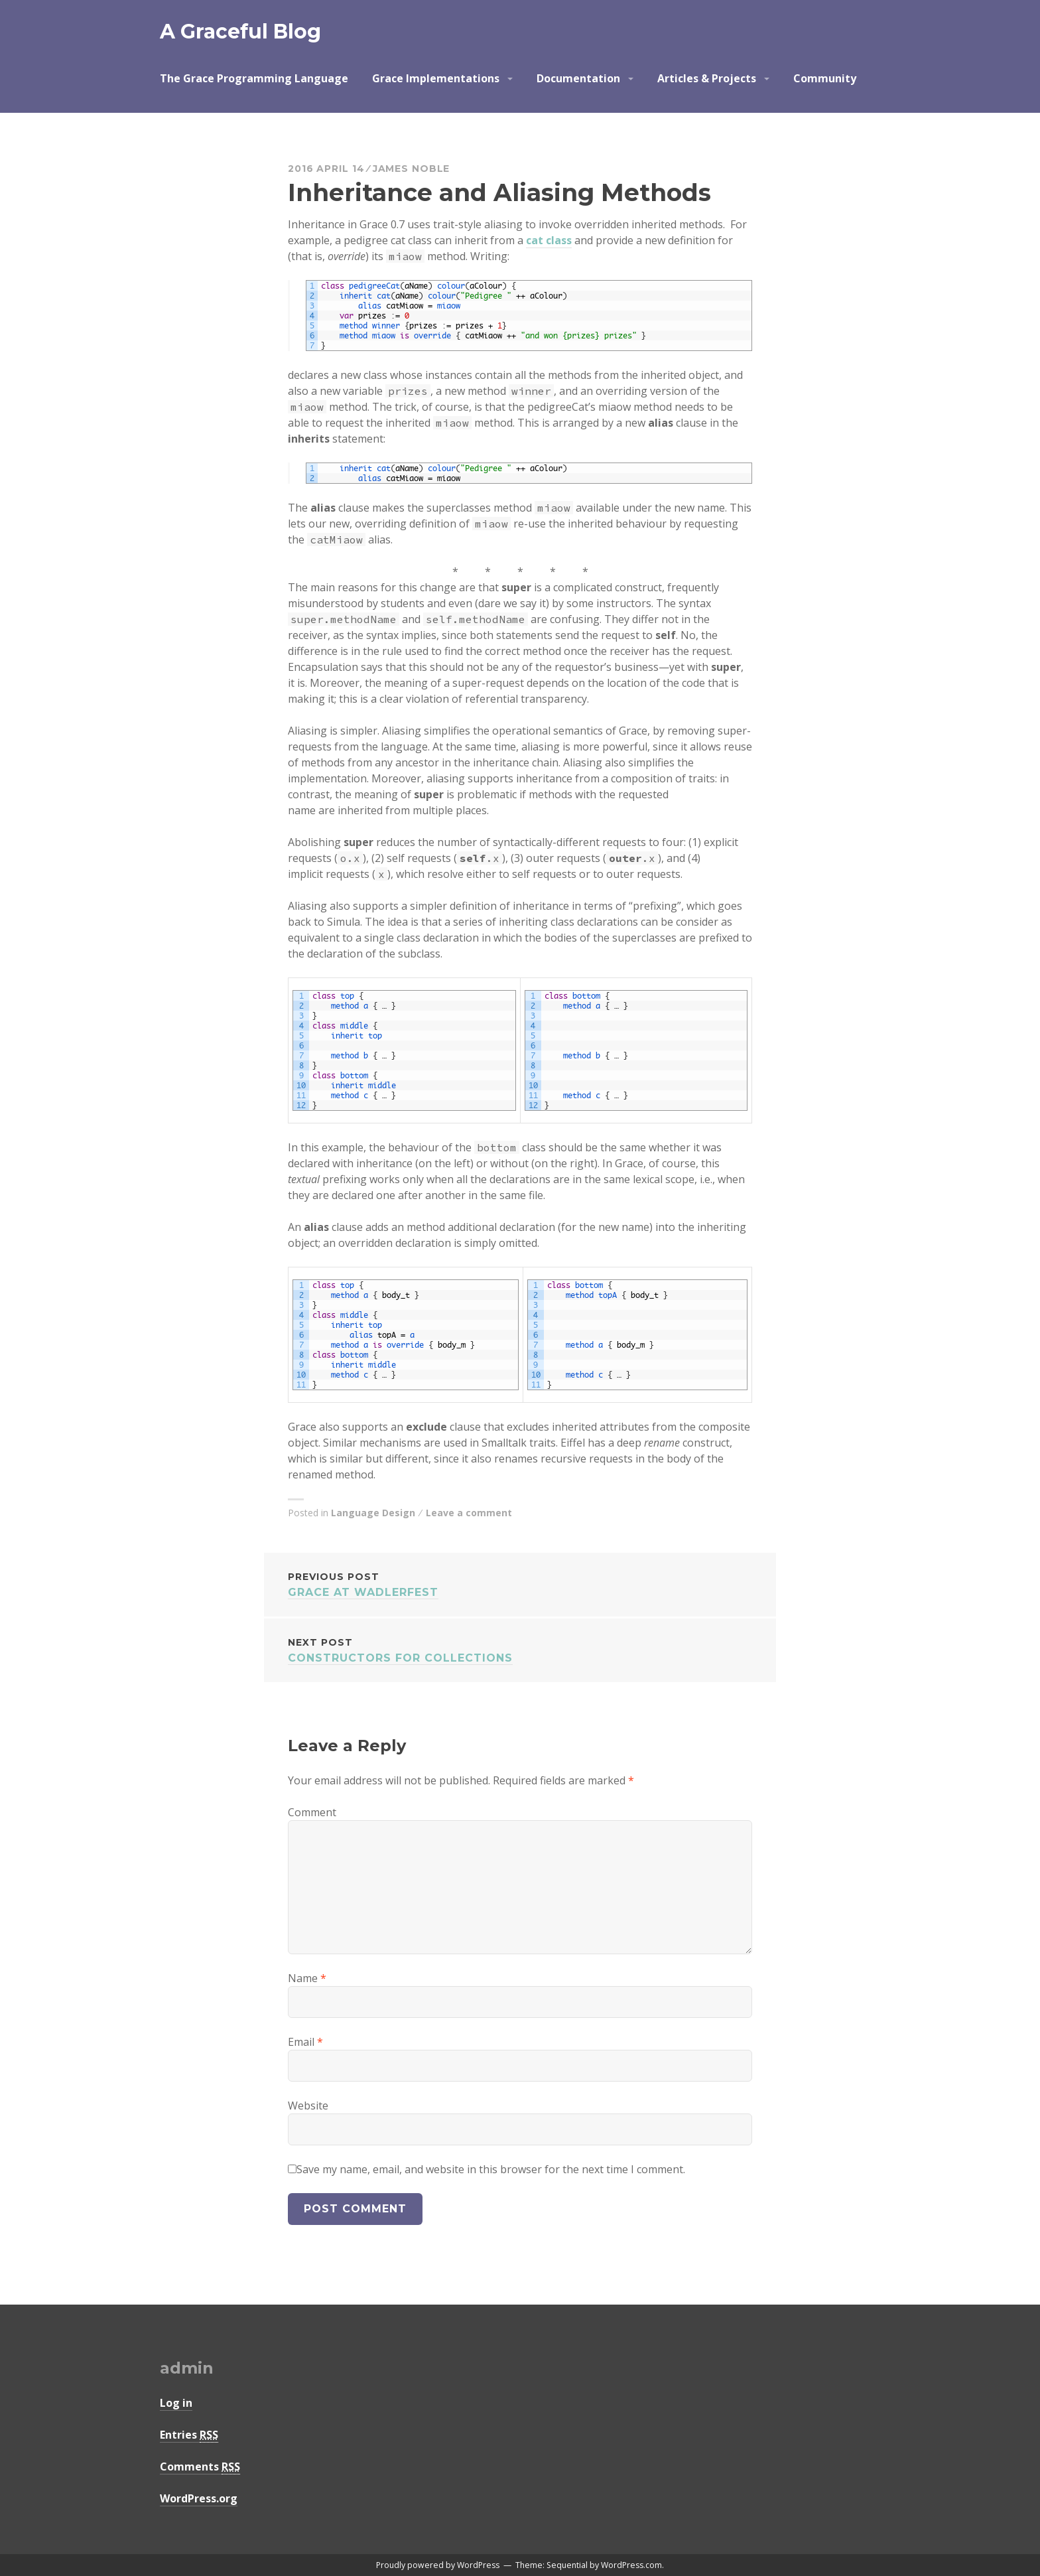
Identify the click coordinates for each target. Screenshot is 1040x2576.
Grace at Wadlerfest (520, 1584)
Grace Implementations (435, 78)
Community (824, 78)
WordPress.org (198, 2498)
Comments (200, 2466)
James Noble (411, 169)
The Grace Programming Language (254, 78)
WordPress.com (631, 2565)
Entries (189, 2435)
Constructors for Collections (520, 1649)
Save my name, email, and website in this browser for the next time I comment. (490, 2169)
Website (308, 2105)
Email (305, 2042)
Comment (312, 1812)
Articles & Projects (706, 78)
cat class (549, 240)
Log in (176, 2403)
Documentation (578, 78)
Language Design (373, 1512)
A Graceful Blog (240, 31)
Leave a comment (469, 1512)
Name (307, 1978)
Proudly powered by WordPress (437, 2565)
